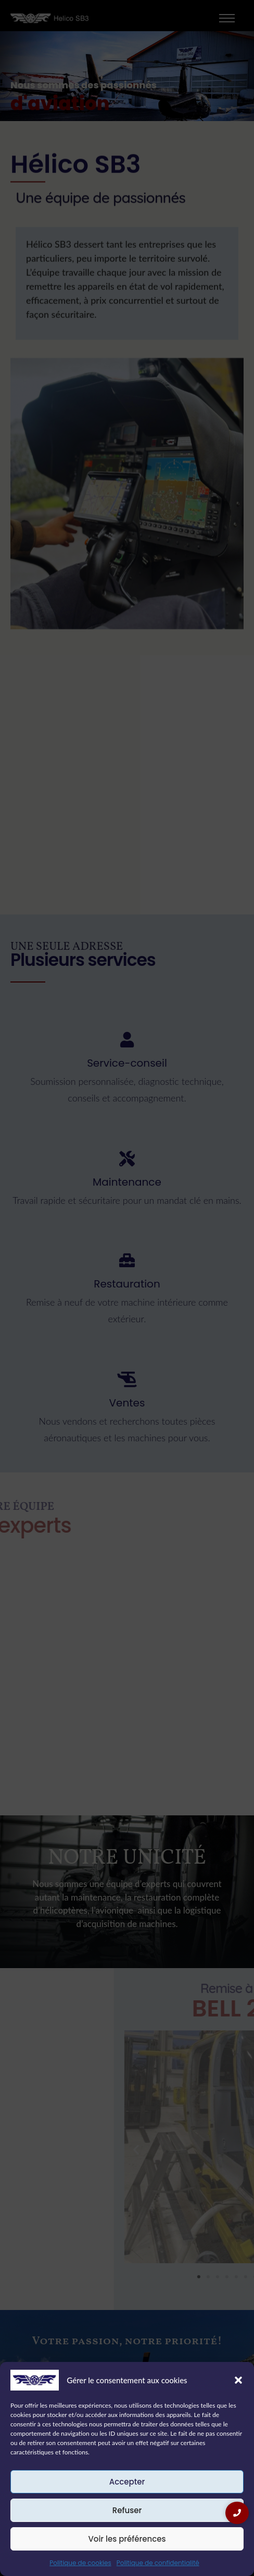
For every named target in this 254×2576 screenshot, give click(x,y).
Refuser (127, 2510)
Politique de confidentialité (158, 2562)
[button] (238, 2380)
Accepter (127, 2481)
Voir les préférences (127, 2538)
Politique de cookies (80, 2562)
